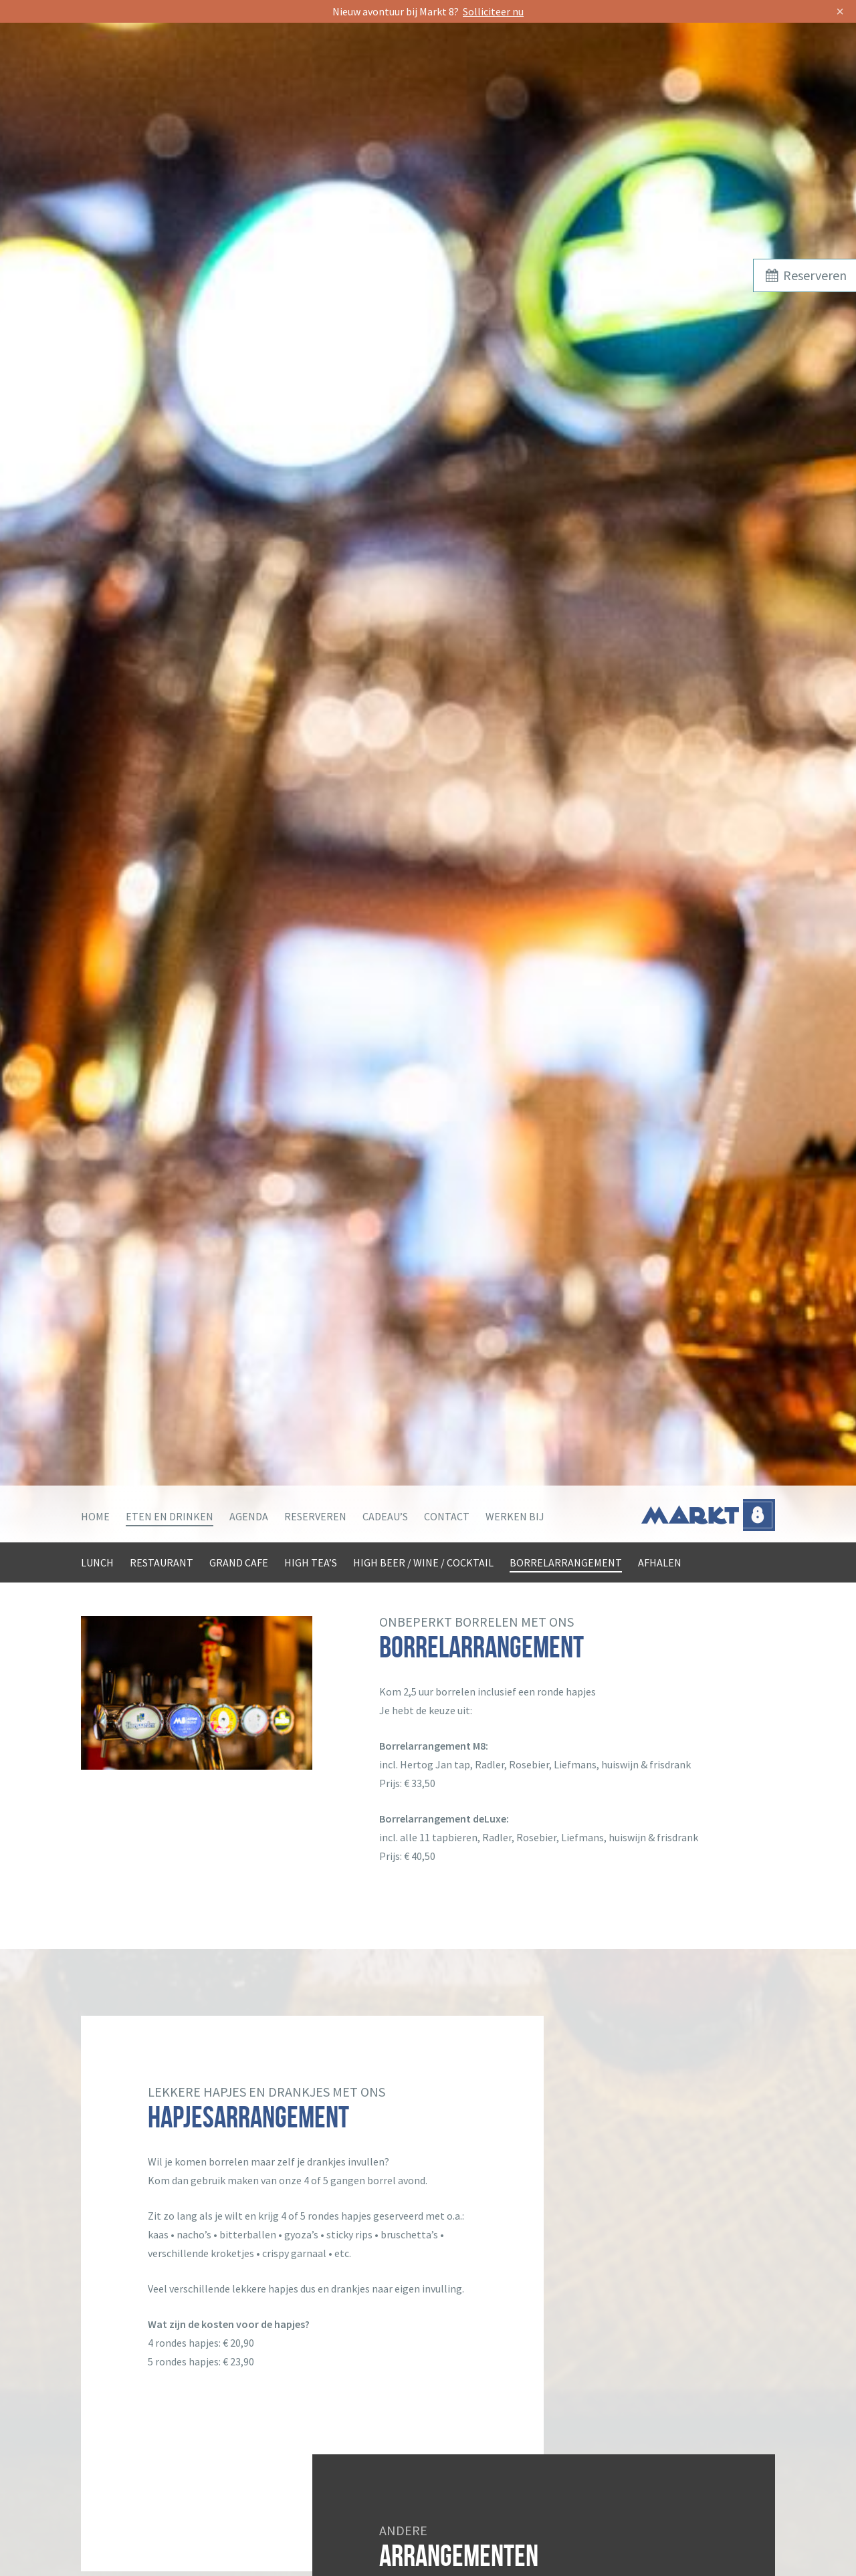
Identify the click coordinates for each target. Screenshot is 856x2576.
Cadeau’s (385, 1516)
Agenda (248, 1516)
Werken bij (515, 1516)
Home (95, 1516)
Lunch (97, 1562)
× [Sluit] (840, 11)
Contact (446, 1516)
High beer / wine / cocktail (423, 1562)
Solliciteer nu (493, 11)
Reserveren (315, 1516)
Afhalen (659, 1562)
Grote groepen (171, 1597)
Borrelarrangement (566, 1562)
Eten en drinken (169, 1516)
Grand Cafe (238, 1562)
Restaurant (161, 1562)
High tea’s (310, 1562)
